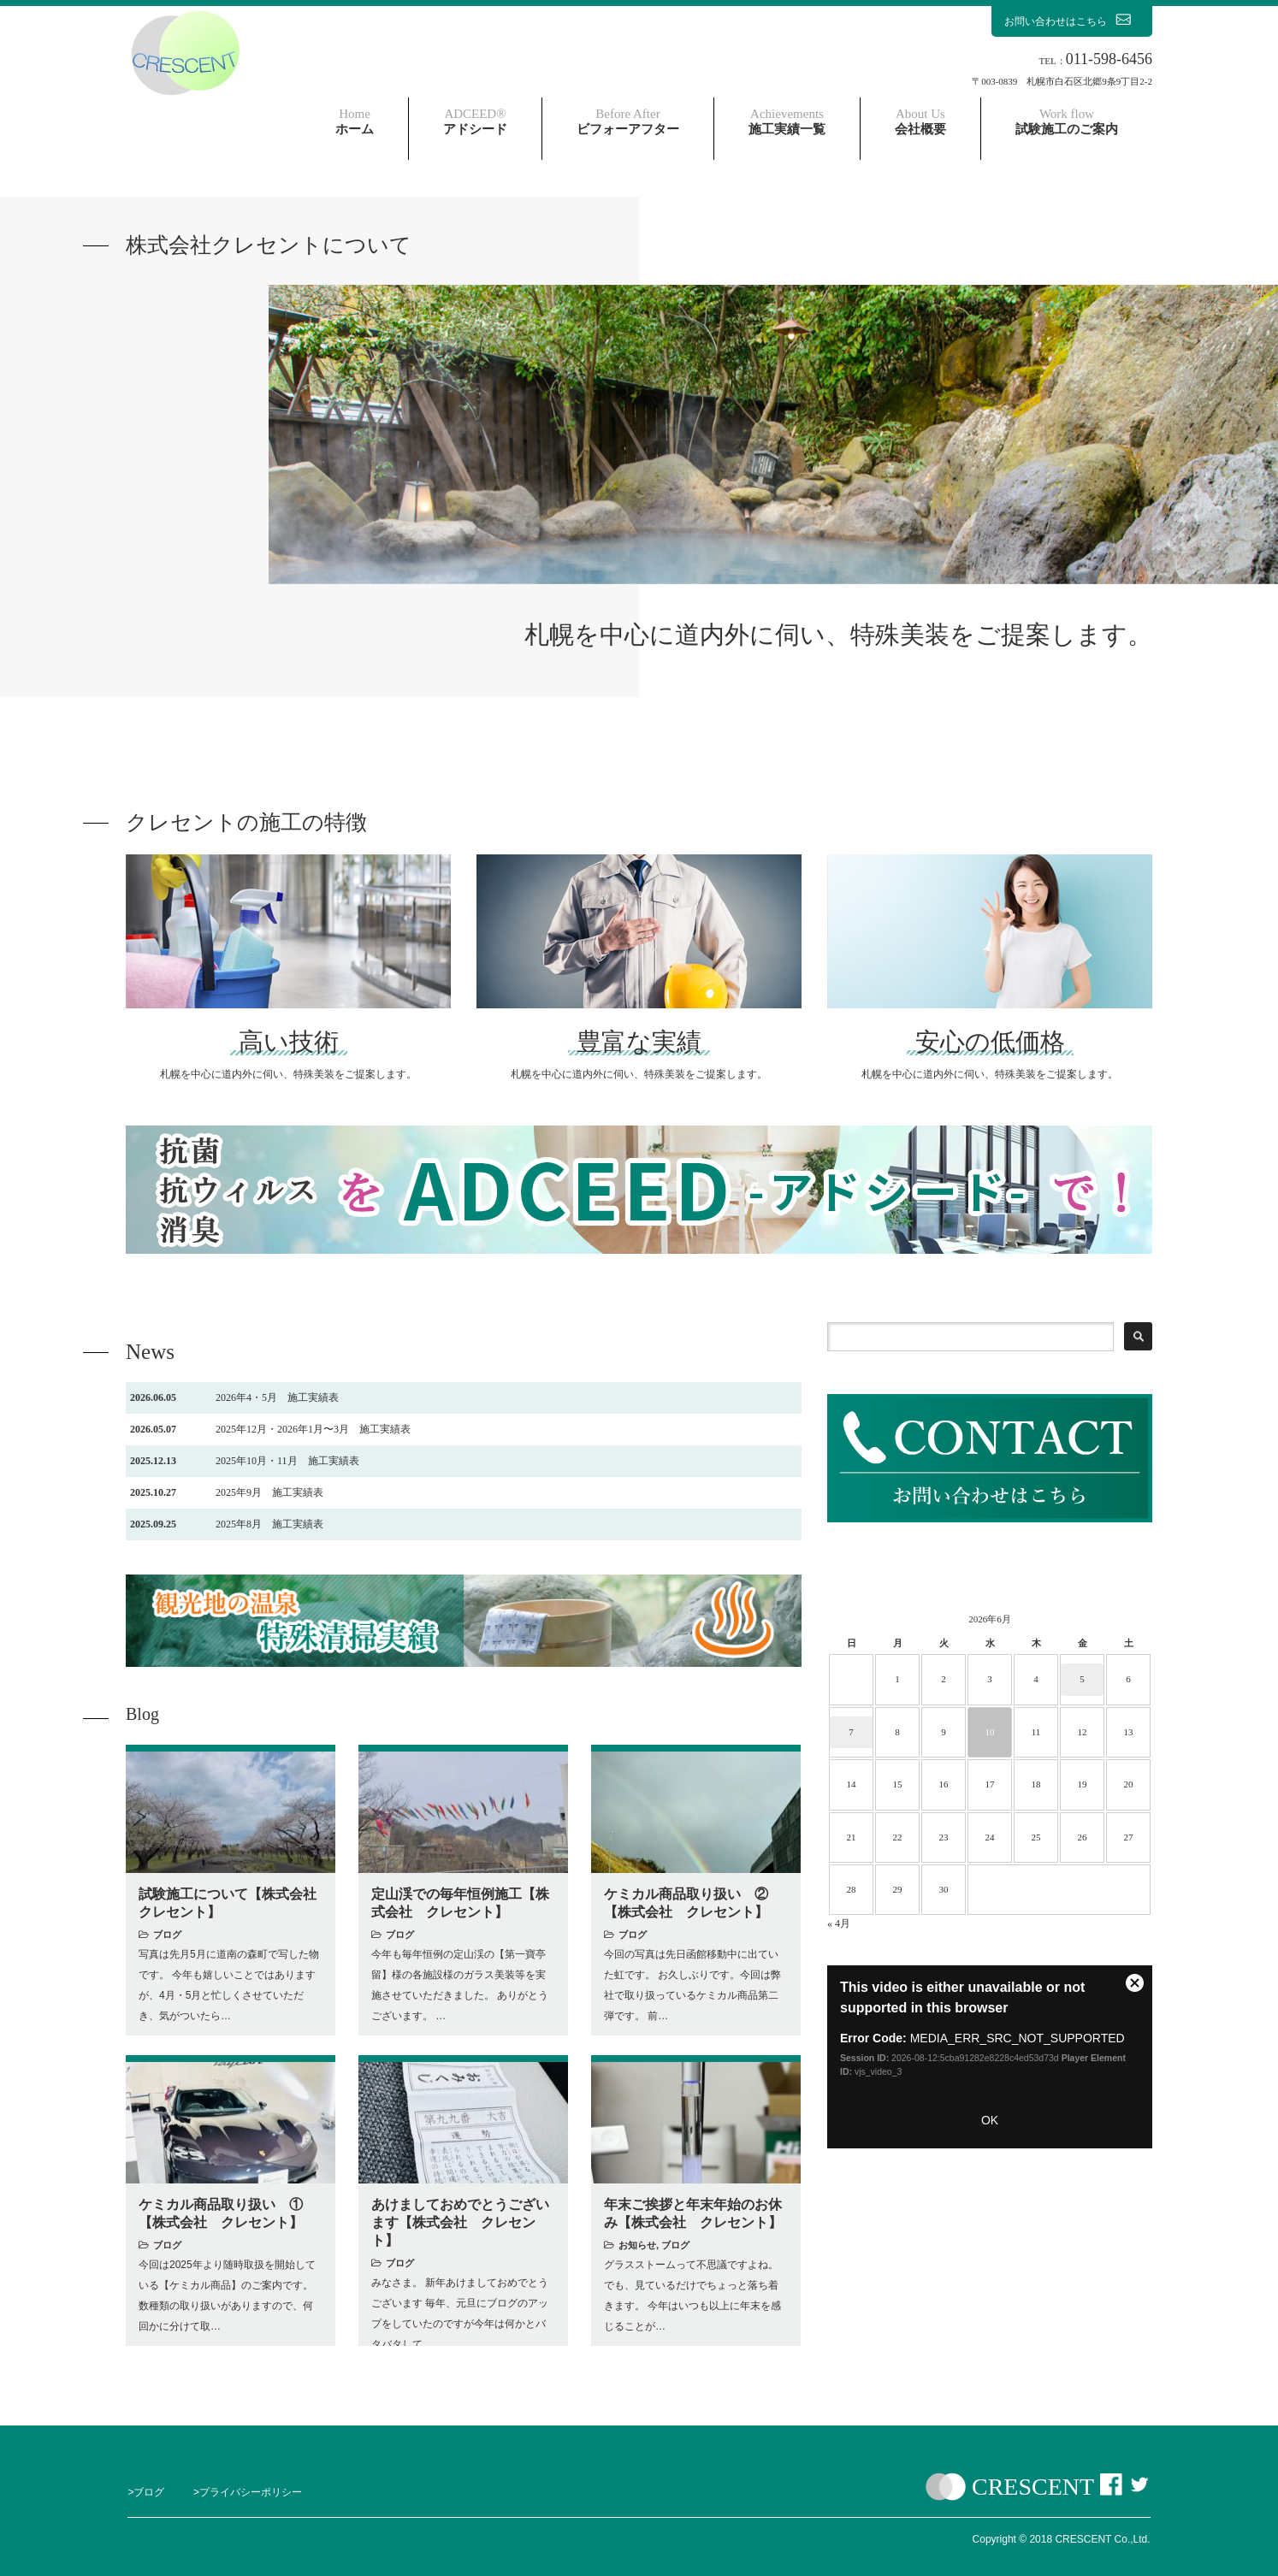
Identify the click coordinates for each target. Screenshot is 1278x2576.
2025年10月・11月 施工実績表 (244, 1461)
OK (989, 2120)
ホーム (354, 121)
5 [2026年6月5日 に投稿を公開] (1082, 1679)
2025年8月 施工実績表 (226, 1524)
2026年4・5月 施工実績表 (234, 1397)
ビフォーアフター (628, 121)
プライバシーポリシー (250, 2492)
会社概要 (920, 121)
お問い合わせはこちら (1071, 20)
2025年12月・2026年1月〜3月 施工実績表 (270, 1429)
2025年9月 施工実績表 (226, 1492)
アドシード (475, 121)
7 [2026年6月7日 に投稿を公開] (851, 1732)
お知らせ (637, 2245)
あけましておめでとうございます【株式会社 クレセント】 (460, 2222)
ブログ (167, 1934)
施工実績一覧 (786, 121)
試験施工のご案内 (1066, 121)
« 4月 (838, 1923)
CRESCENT (1033, 2487)
